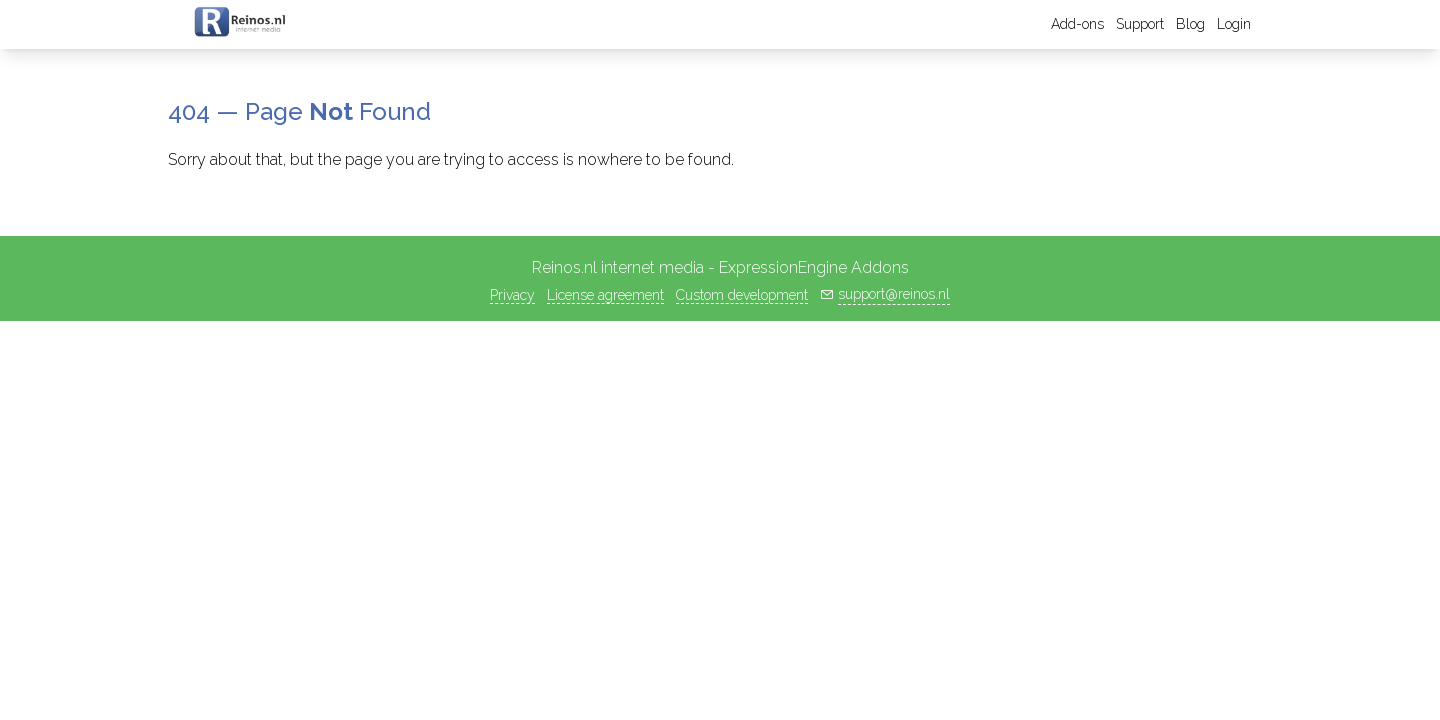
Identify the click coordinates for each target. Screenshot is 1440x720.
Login (1234, 24)
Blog (1190, 24)
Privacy (512, 295)
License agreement (605, 295)
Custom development (742, 295)
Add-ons (1077, 24)
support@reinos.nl (894, 294)
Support (1140, 24)
